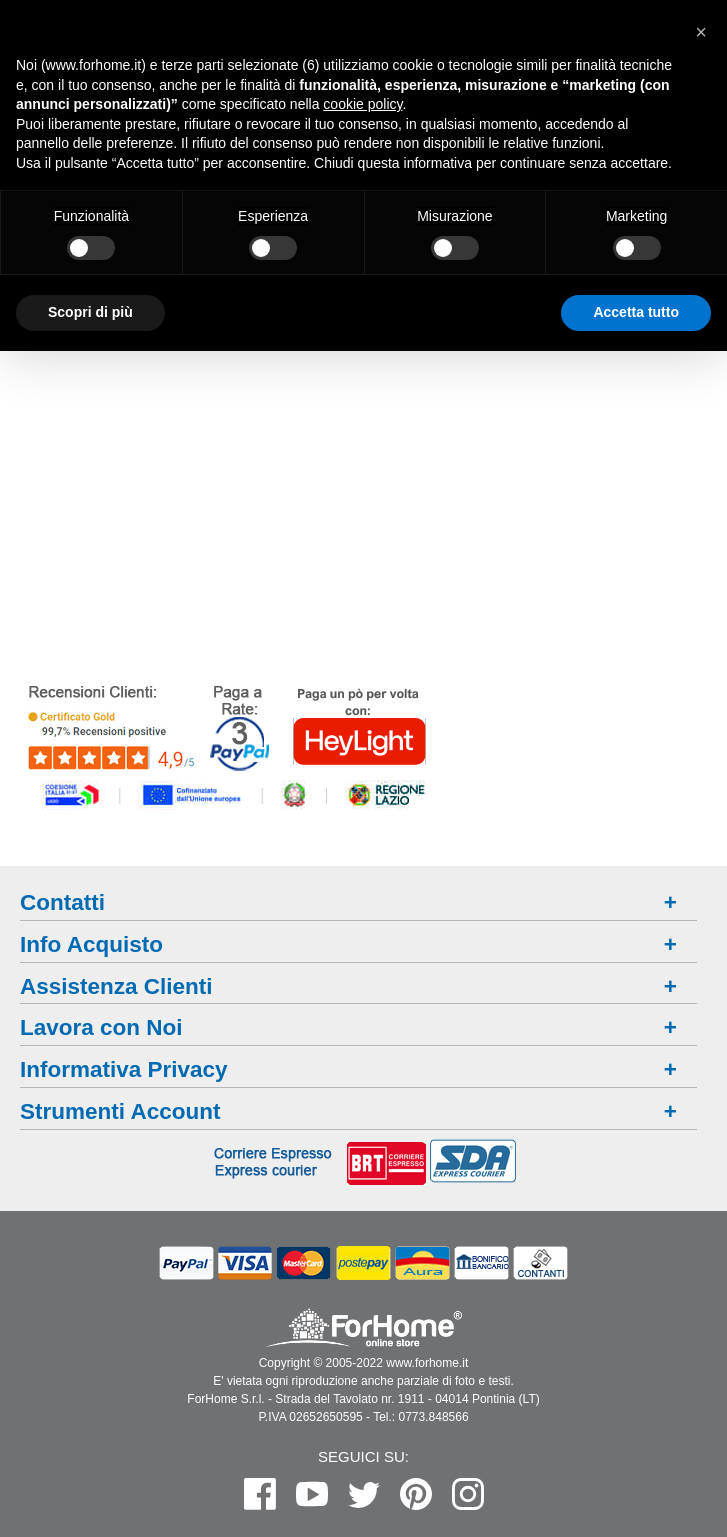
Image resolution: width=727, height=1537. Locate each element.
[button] (701, 32)
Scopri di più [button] (90, 312)
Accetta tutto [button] (636, 312)
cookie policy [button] (362, 104)
